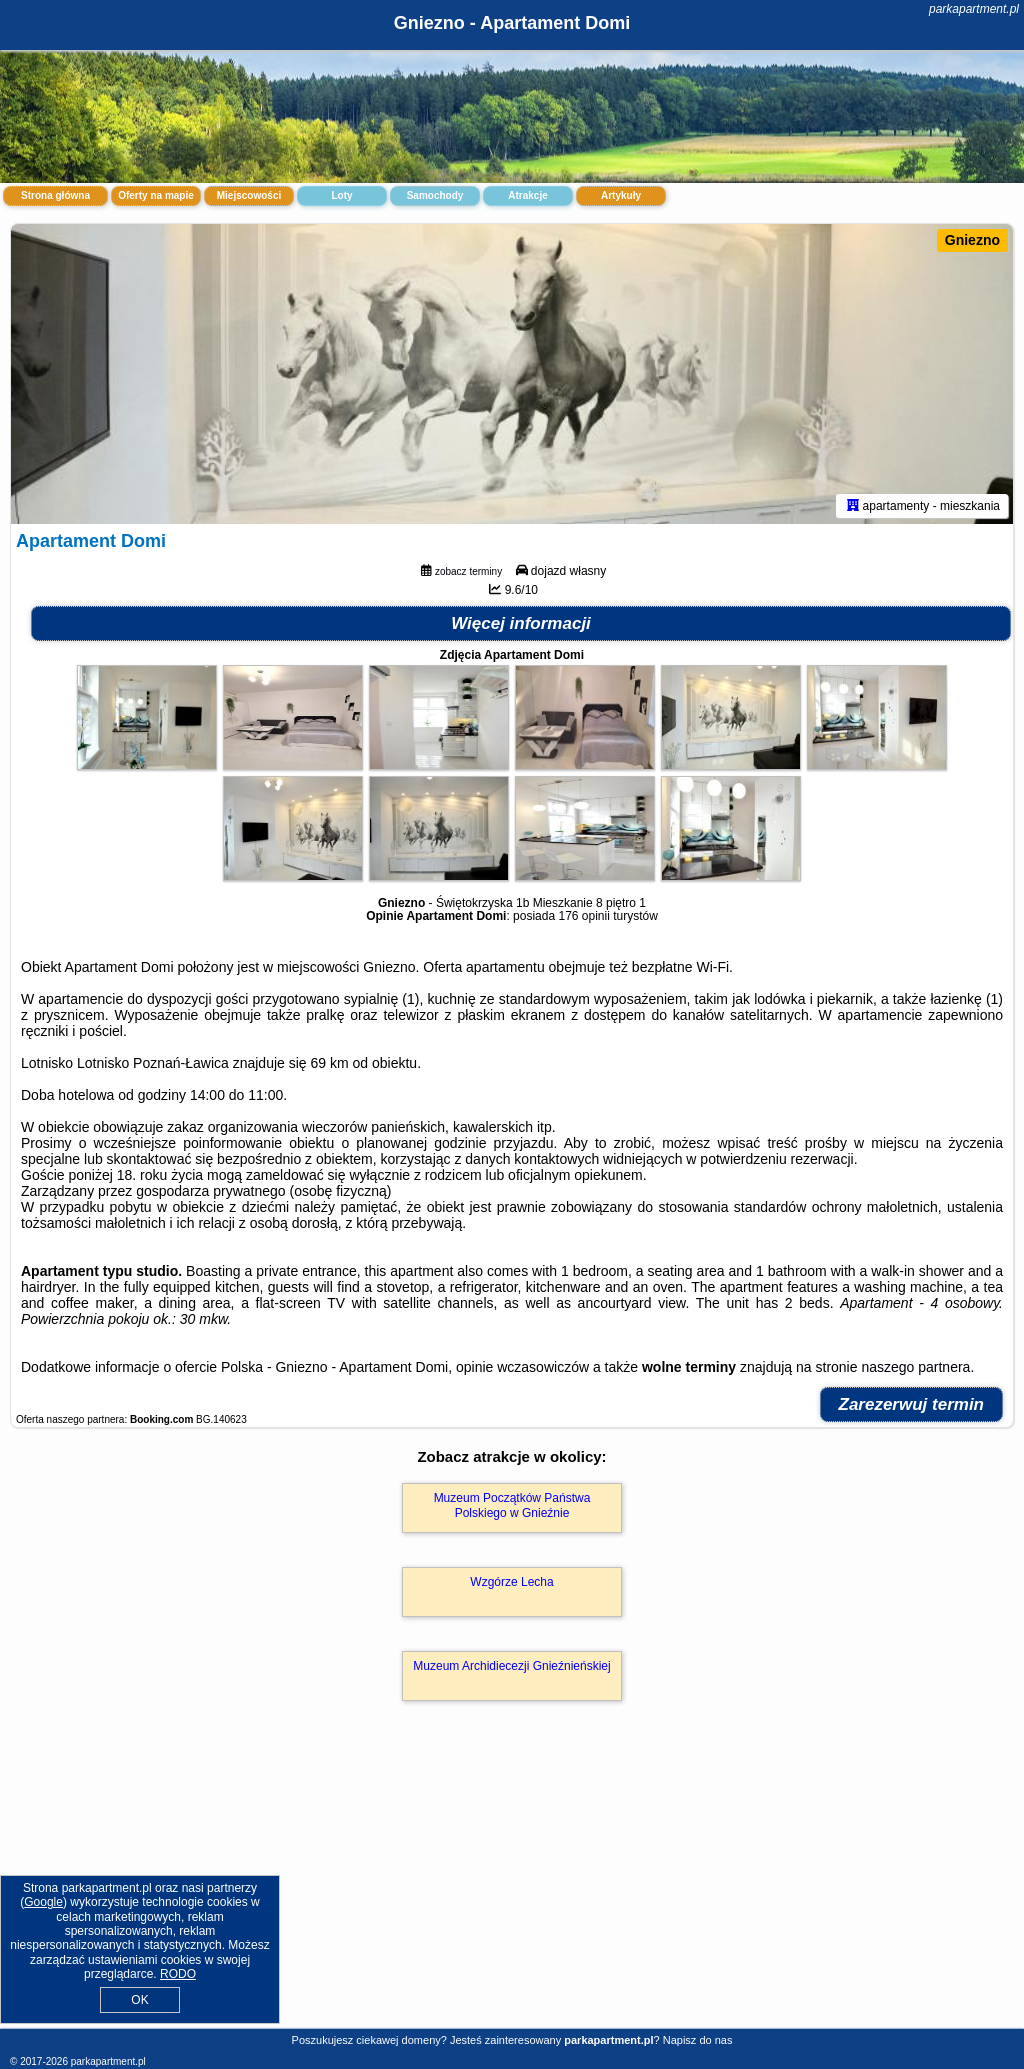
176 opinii (583, 916)
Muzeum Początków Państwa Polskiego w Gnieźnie (512, 1505)
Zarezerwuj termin (912, 1404)
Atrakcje (527, 195)
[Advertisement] (512, 1886)
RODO (178, 1974)
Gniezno (972, 240)
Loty (341, 195)
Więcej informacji (521, 623)
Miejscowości (249, 195)
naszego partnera (915, 1367)
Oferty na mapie (156, 195)
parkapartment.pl (974, 9)
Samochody (435, 195)
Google (43, 1902)
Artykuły (621, 195)
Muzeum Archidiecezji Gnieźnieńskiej (511, 1666)
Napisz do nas (698, 2040)
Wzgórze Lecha (511, 1582)
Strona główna (55, 195)
